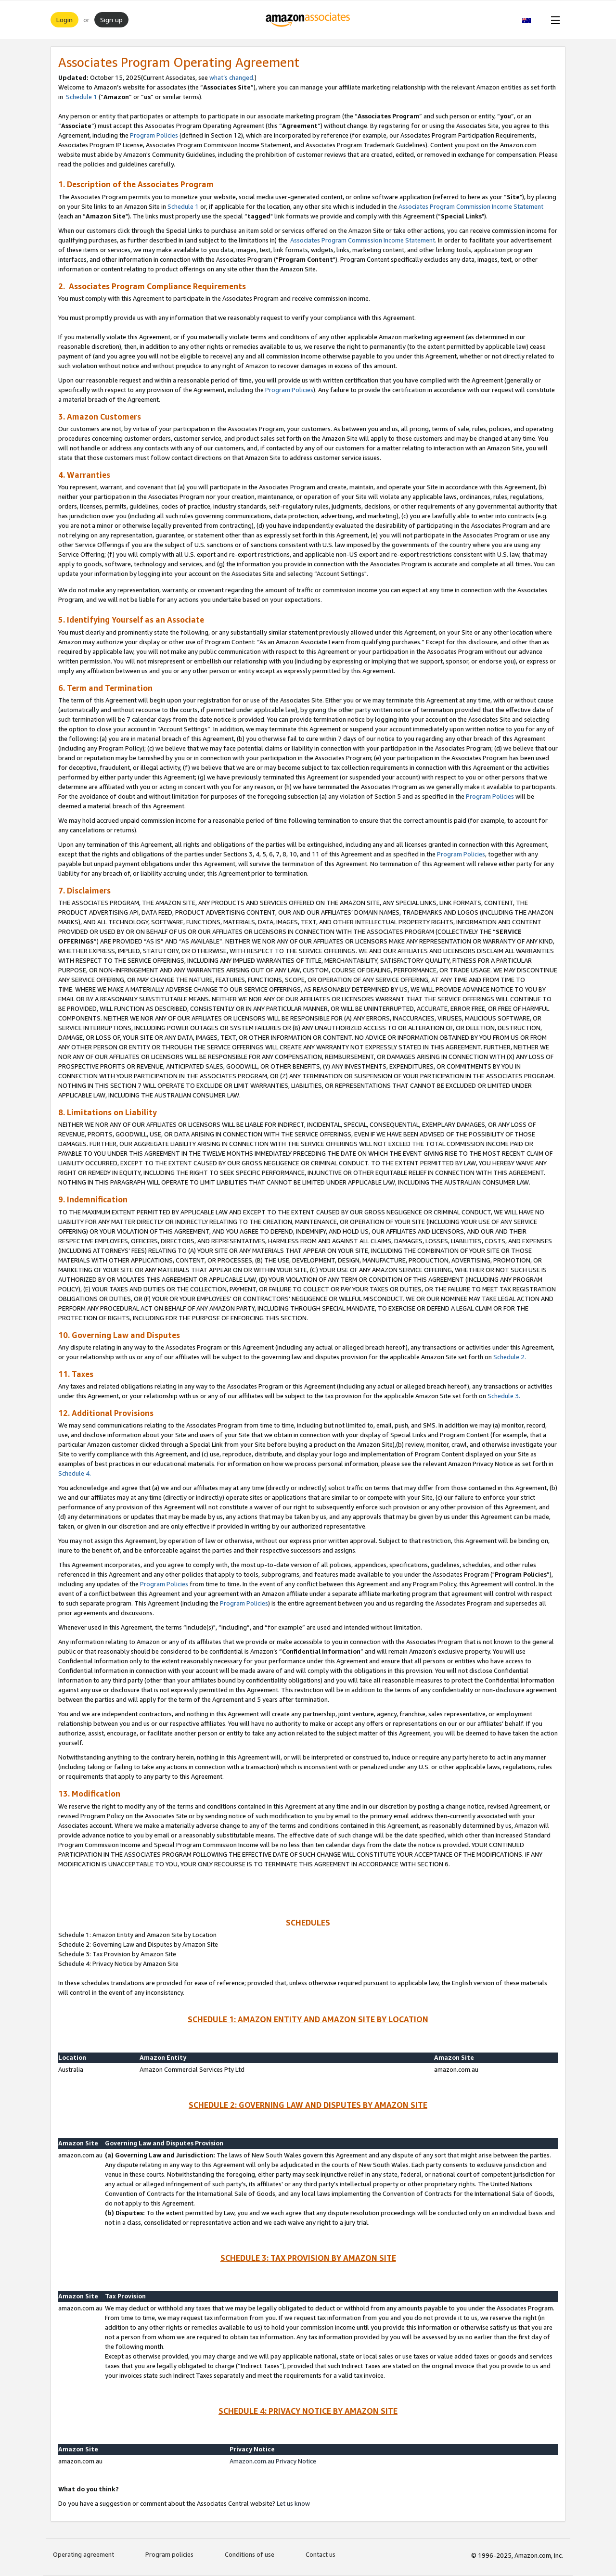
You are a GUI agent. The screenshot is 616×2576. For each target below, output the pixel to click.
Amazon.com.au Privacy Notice (273, 2461)
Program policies (169, 2554)
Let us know (293, 2503)
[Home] (308, 20)
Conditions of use (249, 2554)
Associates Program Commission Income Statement (470, 206)
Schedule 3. (504, 1396)
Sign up (111, 19)
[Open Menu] (553, 20)
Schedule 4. (74, 1473)
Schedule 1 (80, 97)
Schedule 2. (509, 1357)
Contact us (320, 2554)
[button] (531, 20)
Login (64, 19)
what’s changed (231, 77)
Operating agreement (83, 2554)
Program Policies (154, 135)
